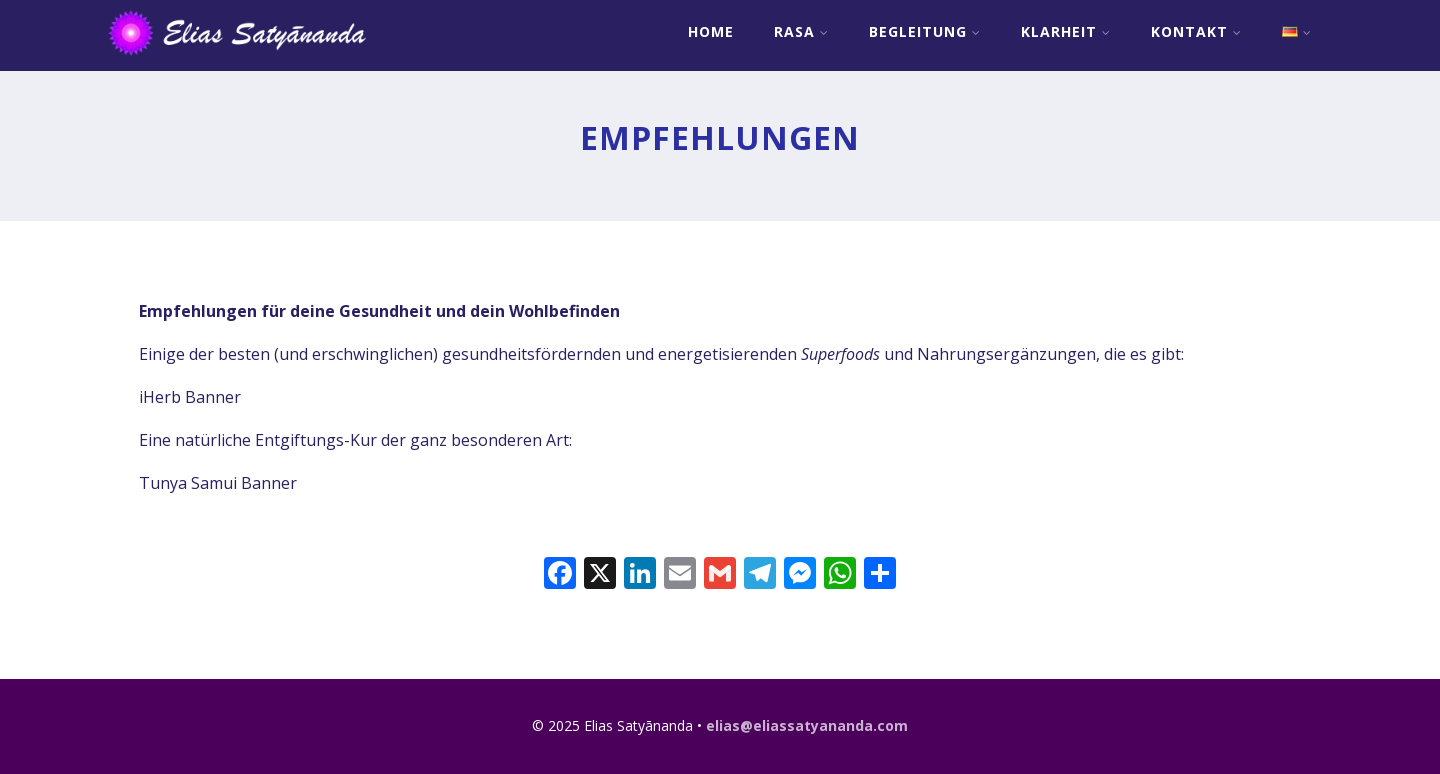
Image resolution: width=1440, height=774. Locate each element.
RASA (801, 31)
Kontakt (1196, 31)
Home (711, 31)
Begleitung (925, 31)
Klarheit (1066, 31)
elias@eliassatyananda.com (807, 725)
